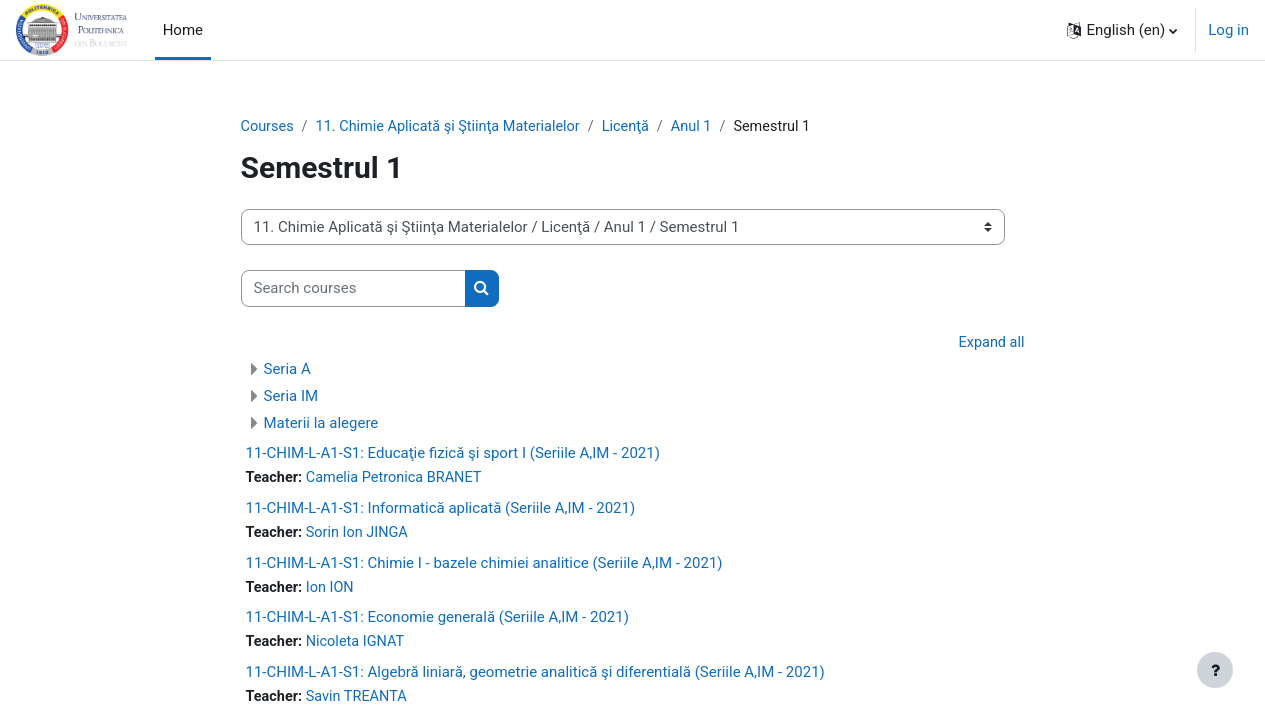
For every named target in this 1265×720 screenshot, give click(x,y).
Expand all (990, 344)
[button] (1122, 30)
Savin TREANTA (360, 702)
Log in (1228, 30)
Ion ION (333, 591)
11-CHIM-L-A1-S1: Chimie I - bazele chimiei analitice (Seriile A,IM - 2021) (484, 566)
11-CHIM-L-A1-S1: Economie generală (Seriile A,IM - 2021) (437, 622)
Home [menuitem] (183, 30)
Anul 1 (706, 127)
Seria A (287, 371)
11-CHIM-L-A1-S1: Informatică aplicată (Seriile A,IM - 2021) (441, 511)
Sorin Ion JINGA (361, 536)
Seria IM (291, 398)
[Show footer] (1215, 670)
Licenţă (638, 127)
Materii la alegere (321, 425)
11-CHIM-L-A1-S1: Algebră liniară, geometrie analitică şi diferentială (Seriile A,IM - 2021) (535, 677)
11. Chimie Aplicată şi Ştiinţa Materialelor (455, 127)
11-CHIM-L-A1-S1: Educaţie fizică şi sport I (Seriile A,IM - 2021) (453, 455)
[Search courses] (353, 289)
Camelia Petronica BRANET (399, 480)
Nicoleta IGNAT (359, 647)
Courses (268, 127)
